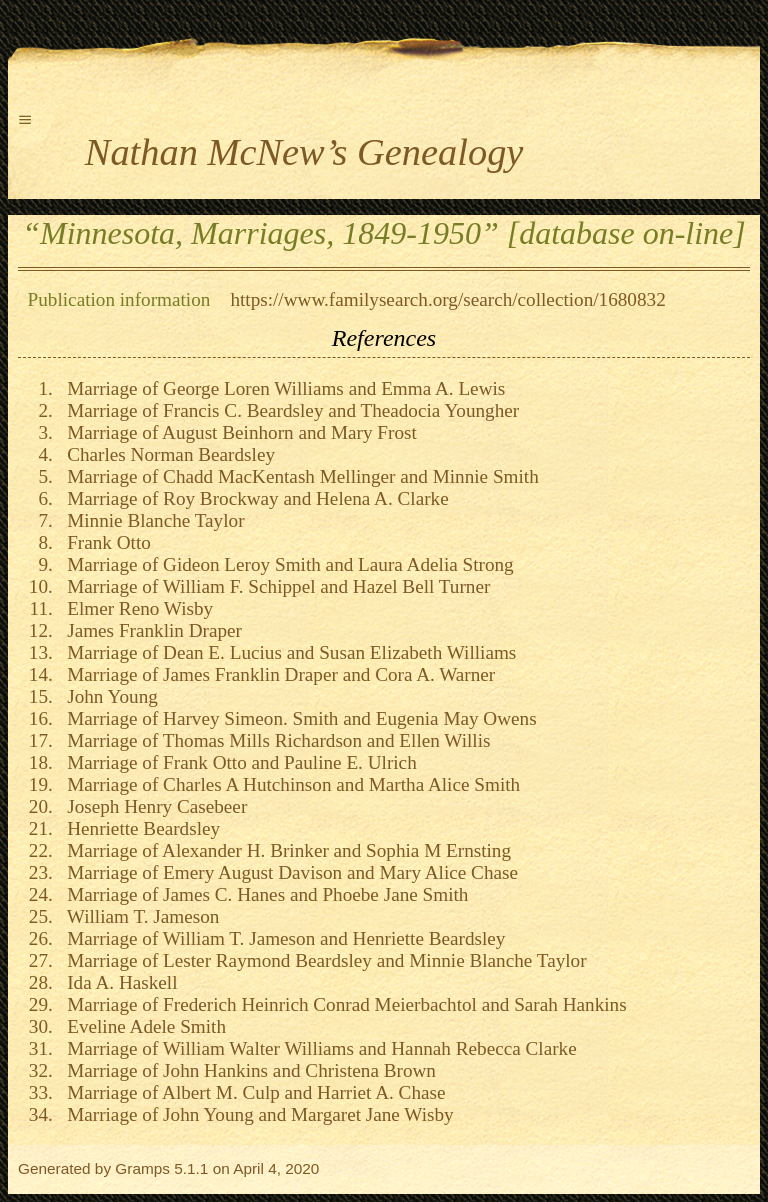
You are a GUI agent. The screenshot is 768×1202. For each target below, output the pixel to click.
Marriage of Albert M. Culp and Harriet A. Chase (252, 1092)
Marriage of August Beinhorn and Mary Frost (237, 432)
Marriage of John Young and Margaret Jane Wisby (256, 1114)
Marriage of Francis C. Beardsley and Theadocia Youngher (289, 410)
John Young (108, 696)
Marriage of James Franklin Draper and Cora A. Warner (277, 674)
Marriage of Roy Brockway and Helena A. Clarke (253, 498)
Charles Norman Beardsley (166, 454)
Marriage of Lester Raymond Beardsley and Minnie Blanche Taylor (322, 960)
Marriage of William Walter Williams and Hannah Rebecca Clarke (317, 1048)
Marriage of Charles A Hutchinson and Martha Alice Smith (289, 784)
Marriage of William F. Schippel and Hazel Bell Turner (274, 586)
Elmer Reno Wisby (136, 608)
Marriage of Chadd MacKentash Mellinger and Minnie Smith (298, 476)
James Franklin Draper (150, 630)
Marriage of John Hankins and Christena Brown (247, 1070)
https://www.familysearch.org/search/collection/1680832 (447, 299)
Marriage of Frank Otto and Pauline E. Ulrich (237, 762)
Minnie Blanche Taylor (151, 520)
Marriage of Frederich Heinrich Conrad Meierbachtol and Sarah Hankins (342, 1004)
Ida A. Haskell (118, 982)
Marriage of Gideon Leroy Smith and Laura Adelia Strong (286, 564)
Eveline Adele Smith (142, 1026)
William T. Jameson (139, 916)
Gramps (142, 1168)
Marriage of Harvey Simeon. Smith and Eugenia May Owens (297, 718)
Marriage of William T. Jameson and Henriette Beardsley (282, 938)
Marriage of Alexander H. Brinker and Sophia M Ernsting (284, 850)
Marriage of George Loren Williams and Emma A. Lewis (282, 388)
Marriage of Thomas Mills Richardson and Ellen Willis (274, 740)
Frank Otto (104, 542)
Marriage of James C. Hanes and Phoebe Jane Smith (263, 894)
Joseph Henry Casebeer (153, 806)
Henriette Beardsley (139, 828)
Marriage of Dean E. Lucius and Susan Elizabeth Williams (287, 652)
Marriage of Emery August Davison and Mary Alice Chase (288, 872)
